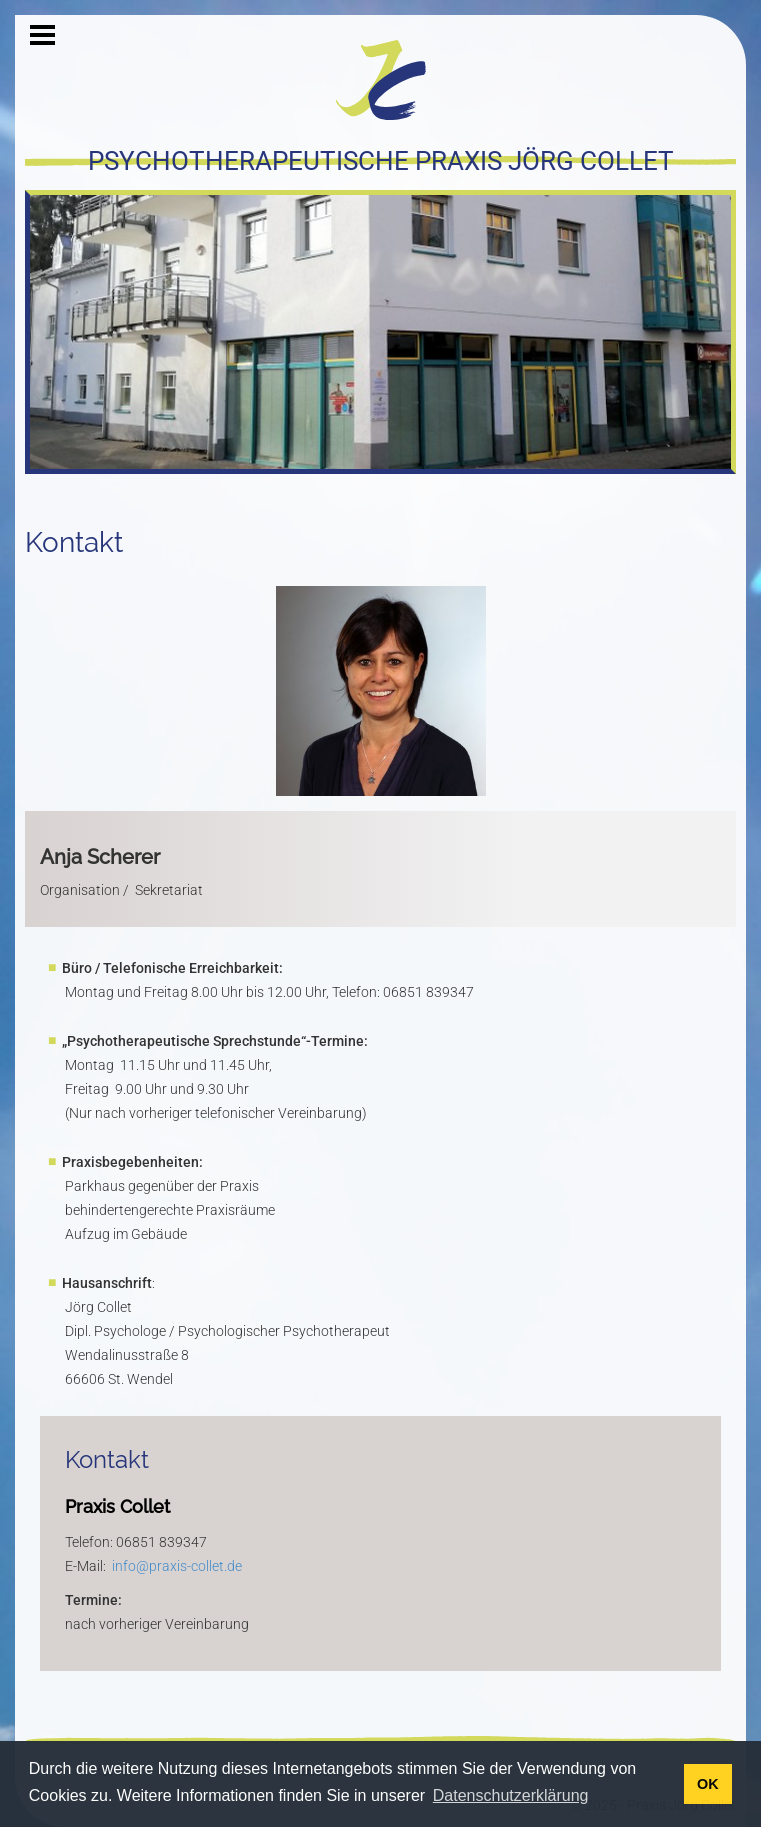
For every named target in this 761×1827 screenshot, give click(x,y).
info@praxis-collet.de (177, 1566)
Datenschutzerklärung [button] (511, 1795)
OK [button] (708, 1784)
